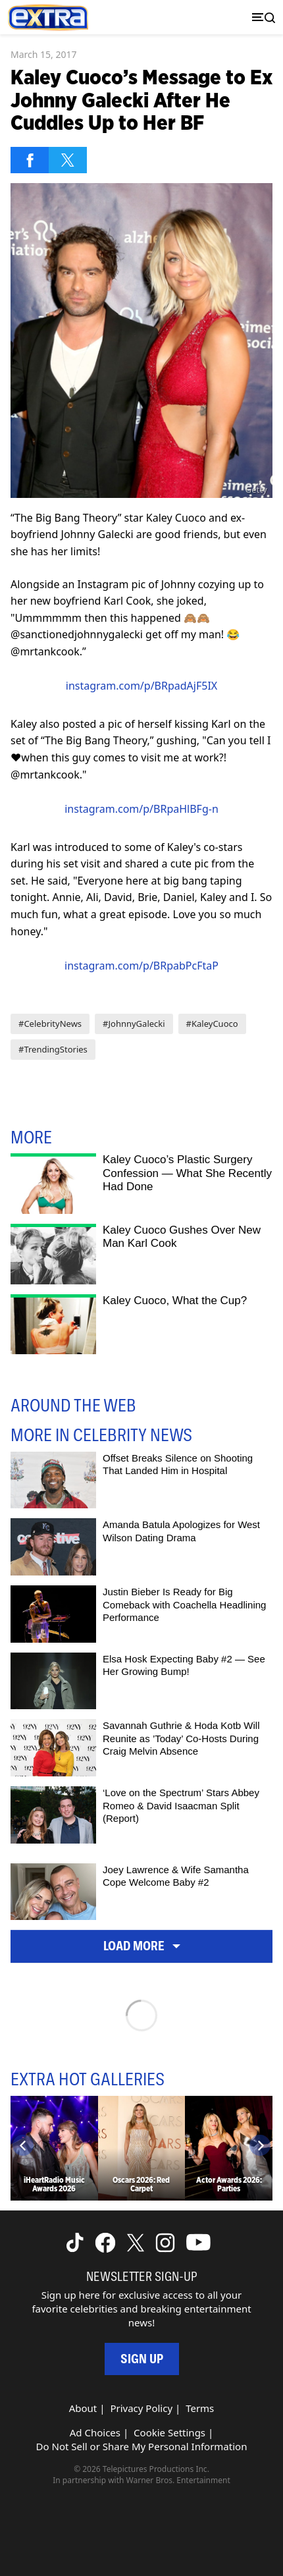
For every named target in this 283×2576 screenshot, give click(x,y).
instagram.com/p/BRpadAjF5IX (141, 685)
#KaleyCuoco (212, 1023)
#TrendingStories (53, 1049)
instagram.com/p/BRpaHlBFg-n (141, 809)
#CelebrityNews (50, 1023)
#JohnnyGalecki (134, 1023)
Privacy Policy (141, 2408)
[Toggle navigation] (260, 17)
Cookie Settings (169, 2432)
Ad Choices (95, 2432)
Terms (200, 2408)
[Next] (259, 2145)
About (83, 2408)
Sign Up (141, 2359)
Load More (141, 1946)
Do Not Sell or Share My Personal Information (141, 2446)
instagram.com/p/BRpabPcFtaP (141, 965)
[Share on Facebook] (30, 160)
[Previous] (23, 2145)
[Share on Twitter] (68, 160)
